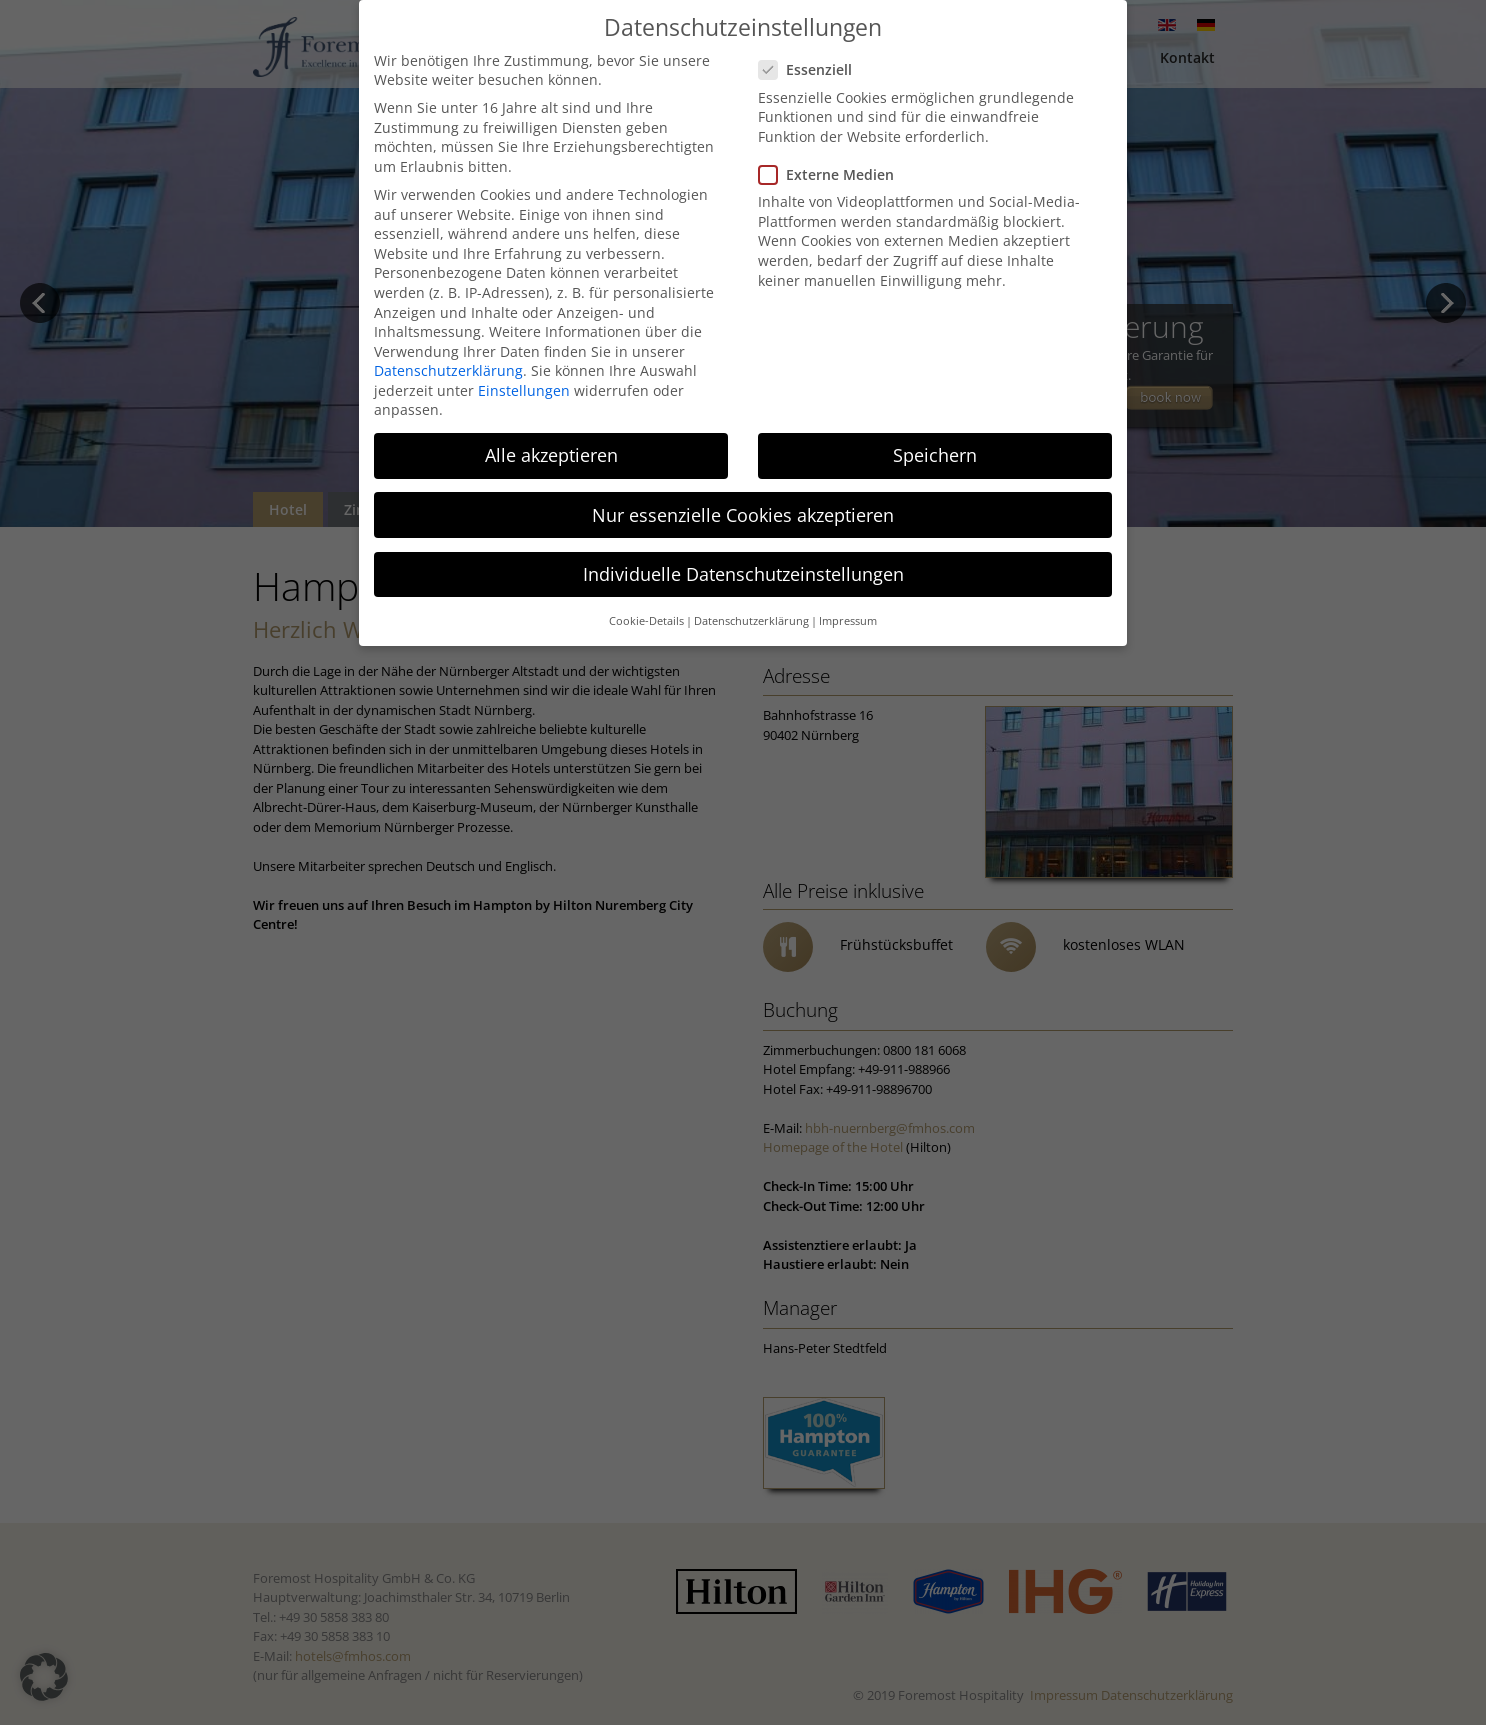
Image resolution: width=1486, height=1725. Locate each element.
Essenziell (813, 69)
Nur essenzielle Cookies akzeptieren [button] (743, 515)
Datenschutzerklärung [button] (751, 621)
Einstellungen (524, 390)
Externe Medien (834, 174)
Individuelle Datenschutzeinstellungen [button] (743, 574)
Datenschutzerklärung (448, 370)
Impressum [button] (848, 621)
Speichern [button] (935, 455)
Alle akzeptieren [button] (551, 455)
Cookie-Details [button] (646, 621)
